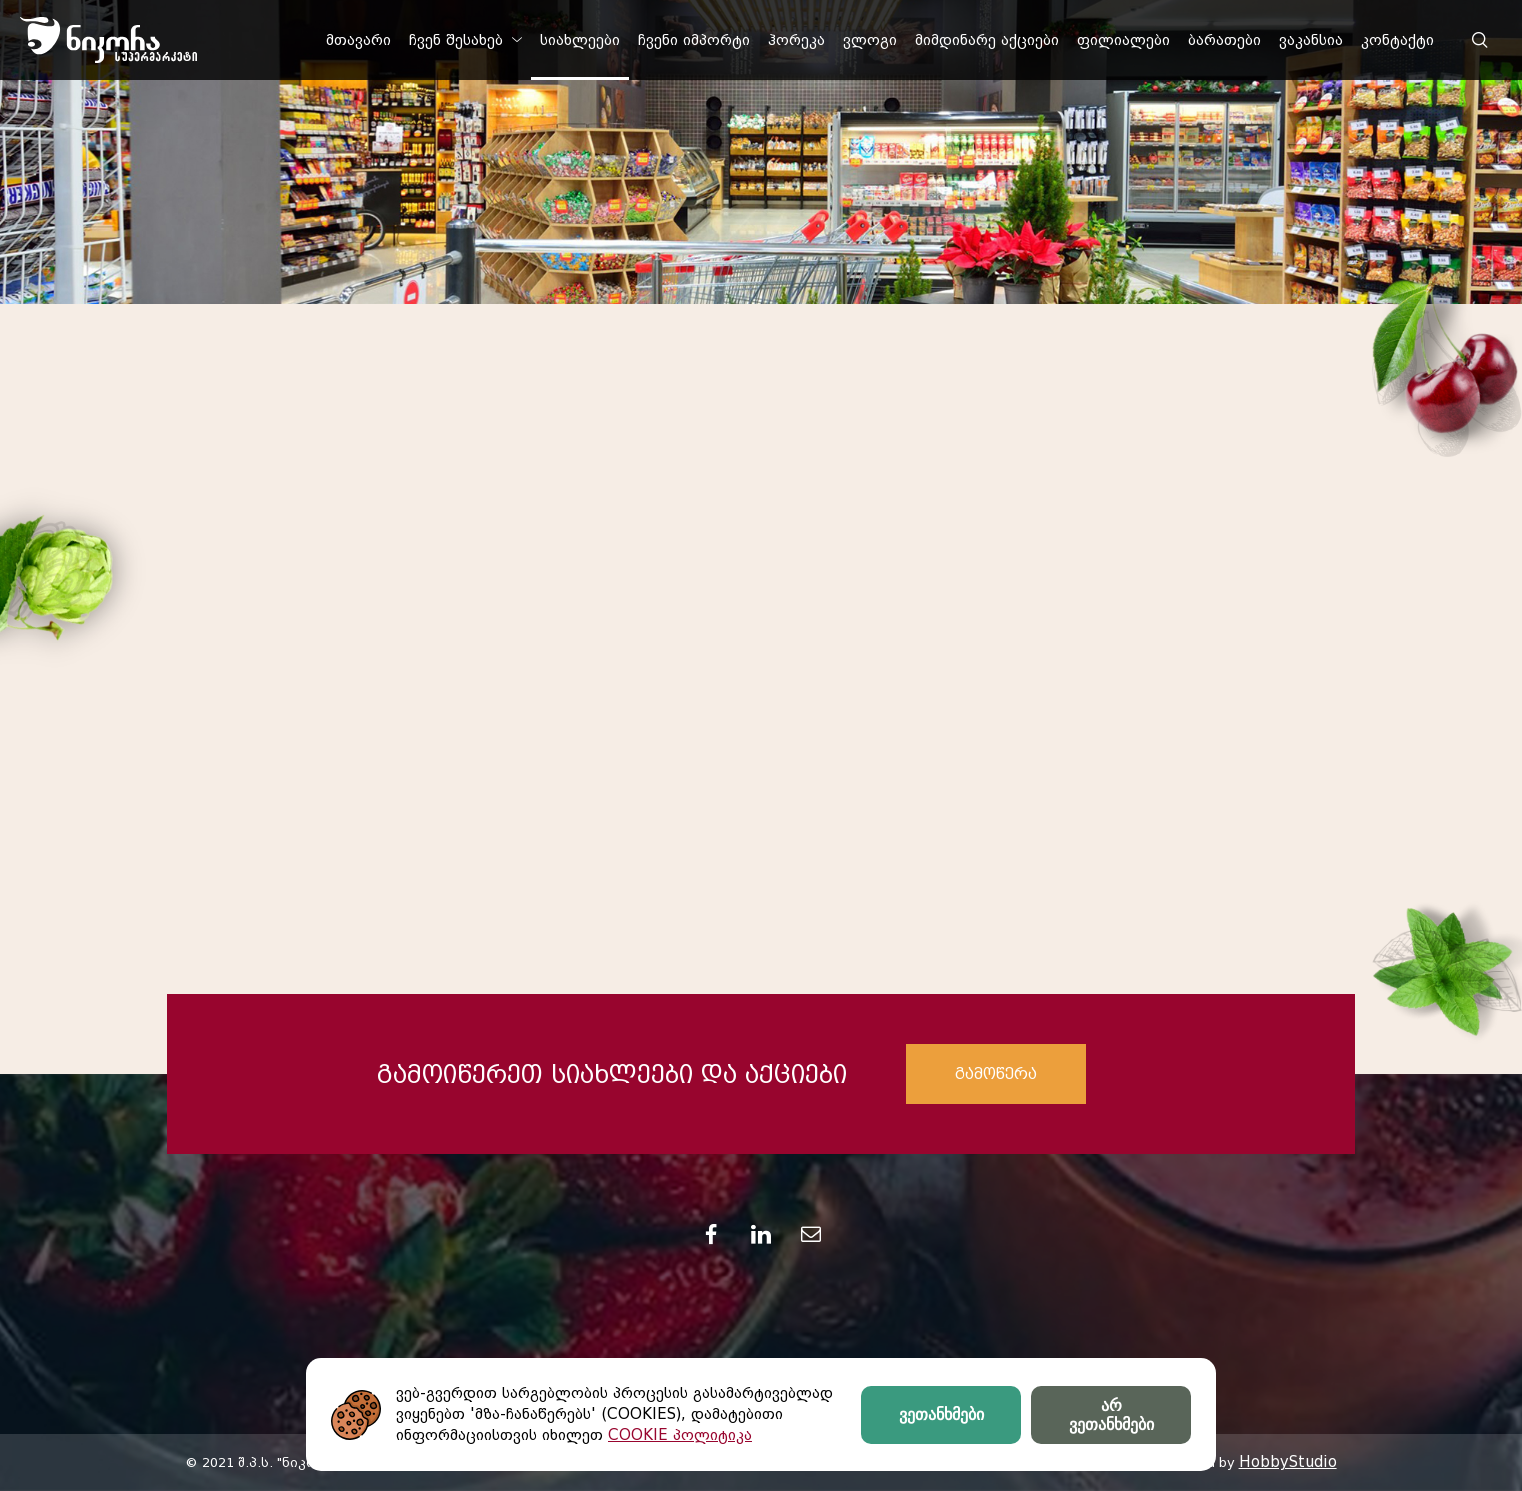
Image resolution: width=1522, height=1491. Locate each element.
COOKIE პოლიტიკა (680, 1435)
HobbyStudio (1288, 1462)
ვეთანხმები (941, 1414)
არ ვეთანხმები (1111, 1415)
